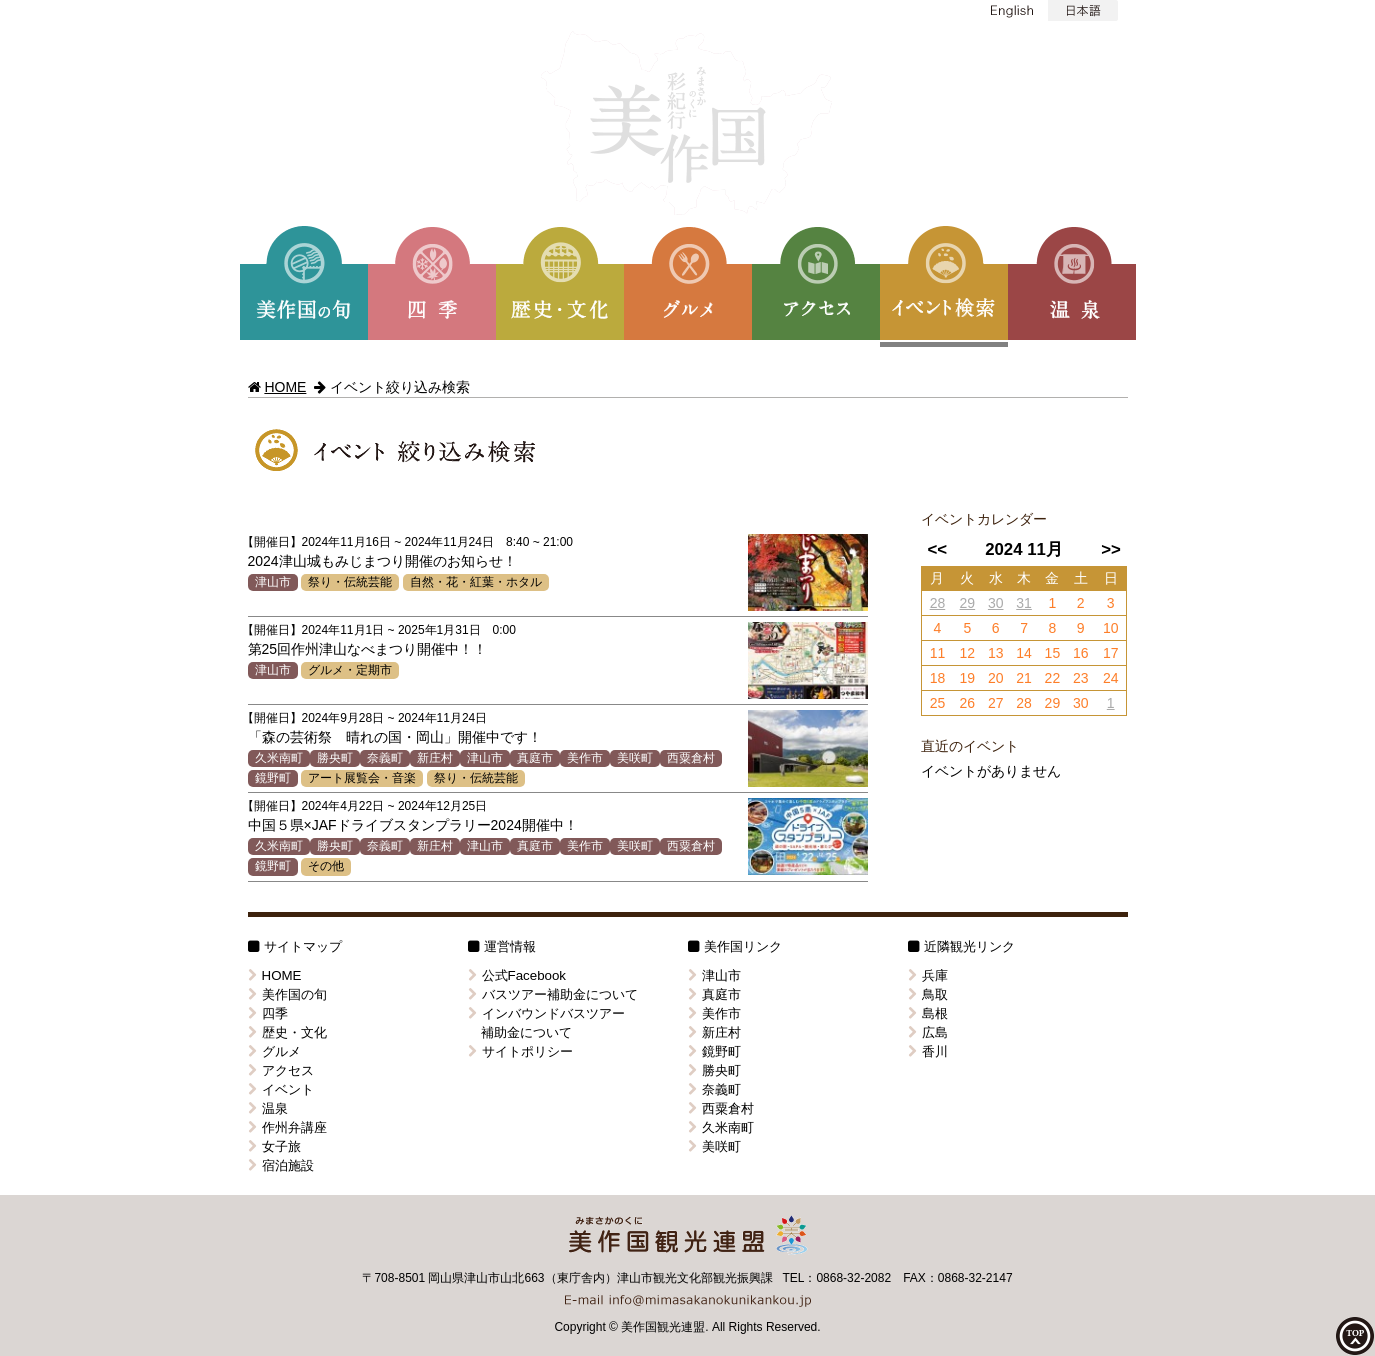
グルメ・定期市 (350, 670)
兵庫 (928, 975)
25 (938, 703)
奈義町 (385, 758)
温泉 (268, 1108)
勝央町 (335, 758)
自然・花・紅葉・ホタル (476, 582)
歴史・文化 (287, 1032)
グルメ (274, 1051)
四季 (268, 1013)
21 (1024, 678)
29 (968, 603)
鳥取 (928, 994)
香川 (928, 1051)
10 (1111, 628)
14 (1024, 653)
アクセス (281, 1070)
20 (996, 678)
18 (938, 678)
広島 (928, 1032)
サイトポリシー (520, 1051)
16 (1081, 653)
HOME (285, 387)
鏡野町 (273, 778)
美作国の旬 (287, 994)
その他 (326, 866)
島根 (928, 1013)
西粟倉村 (691, 758)
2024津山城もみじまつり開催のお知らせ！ (382, 561)
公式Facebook (517, 975)
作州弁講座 (287, 1127)
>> (1111, 549)
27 (996, 703)
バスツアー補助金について (553, 994)
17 (1111, 653)
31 (1024, 603)
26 (968, 703)
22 (1053, 678)
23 (1081, 678)
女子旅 (274, 1146)
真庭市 (535, 758)
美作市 (585, 758)
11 (938, 653)
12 (968, 653)
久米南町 (279, 758)
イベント (281, 1089)
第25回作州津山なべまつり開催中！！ (368, 649)
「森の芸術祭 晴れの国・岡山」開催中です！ (395, 737)
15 (1053, 653)
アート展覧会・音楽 (362, 778)
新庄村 (435, 758)
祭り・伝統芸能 (350, 582)
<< (937, 549)
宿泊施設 (281, 1165)
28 (938, 603)
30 (996, 603)
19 (968, 678)
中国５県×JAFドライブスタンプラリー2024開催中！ (413, 825)
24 (1111, 678)
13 (996, 653)
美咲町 (635, 758)
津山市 (273, 582)
